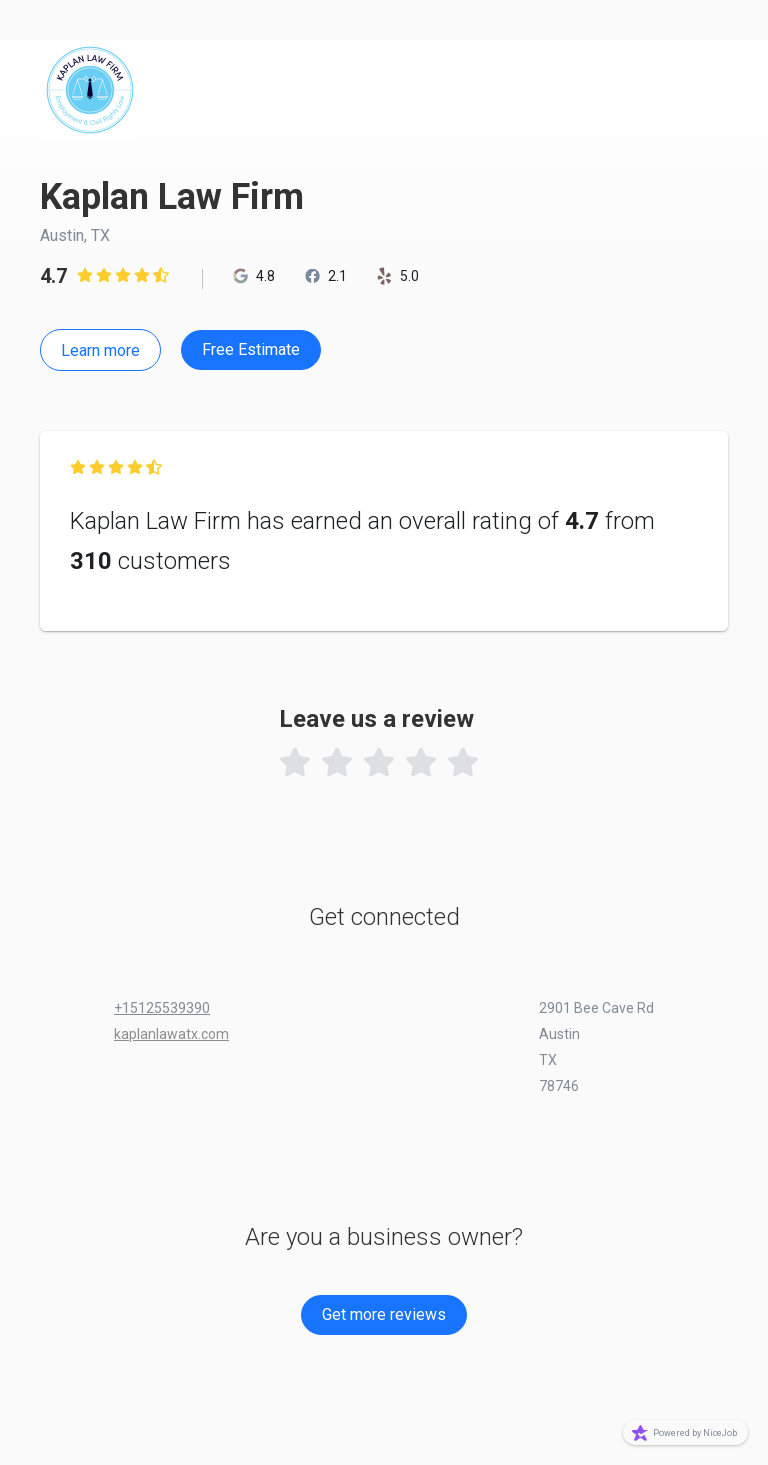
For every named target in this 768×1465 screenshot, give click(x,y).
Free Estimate (251, 349)
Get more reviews (384, 1314)
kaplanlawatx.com (171, 1034)
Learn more (100, 350)
